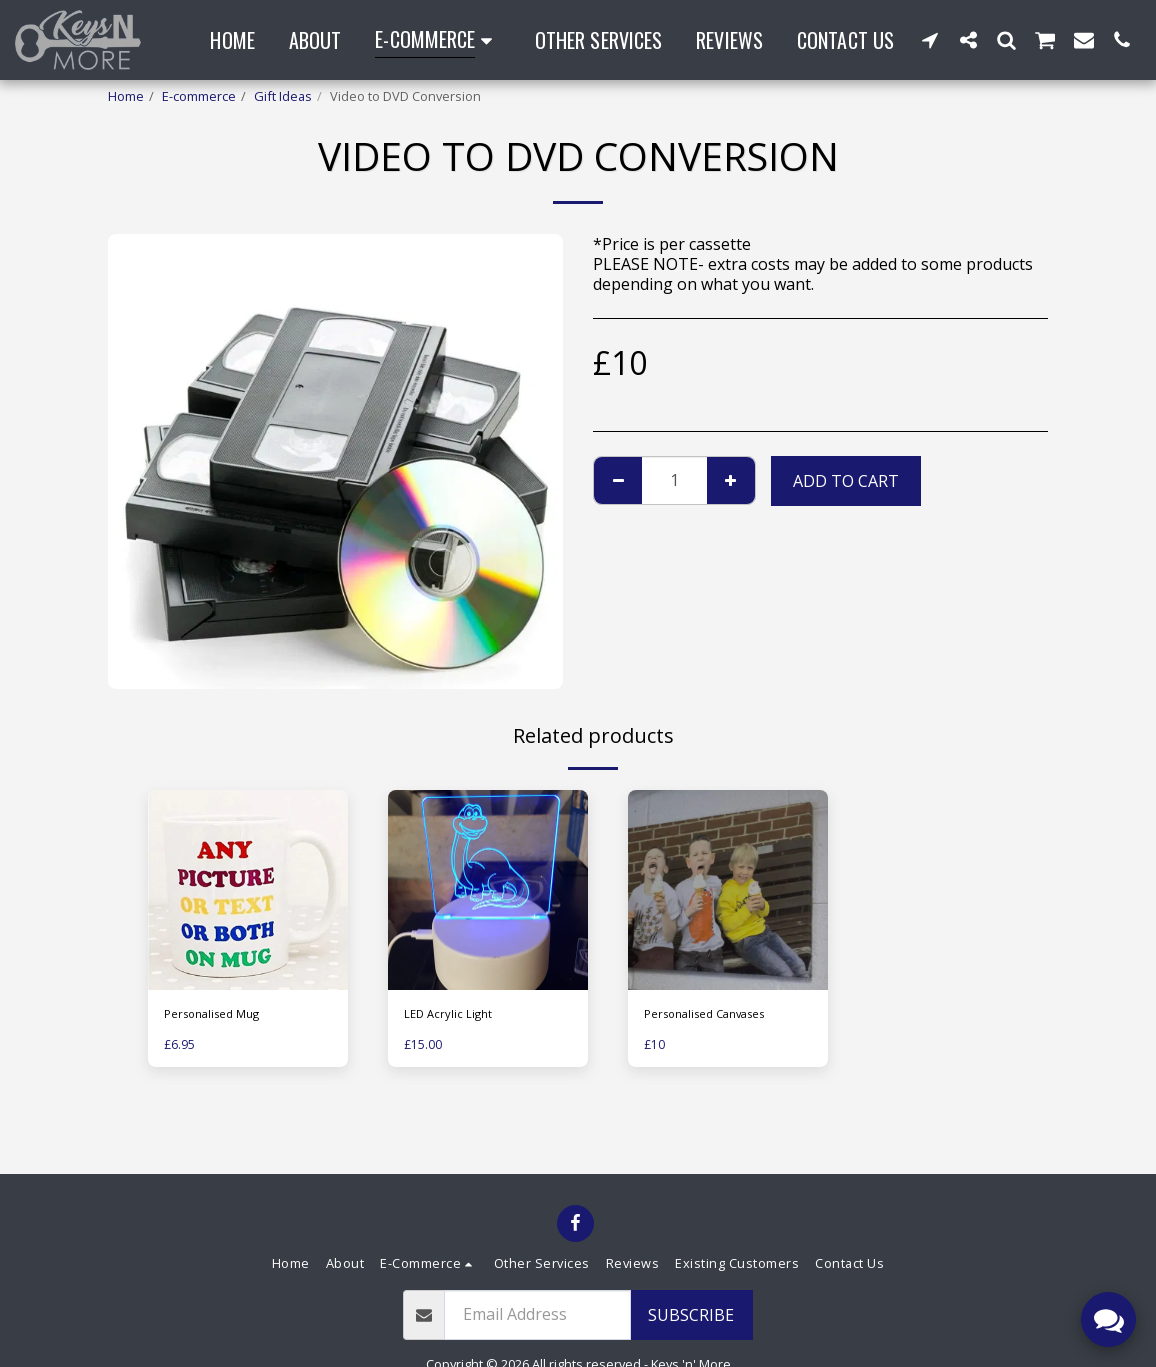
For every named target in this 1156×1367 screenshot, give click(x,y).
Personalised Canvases (714, 1015)
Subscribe (691, 1315)
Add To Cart (846, 481)
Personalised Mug (218, 1015)
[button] (930, 39)
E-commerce (199, 96)
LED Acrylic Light (450, 1015)
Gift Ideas (283, 96)
